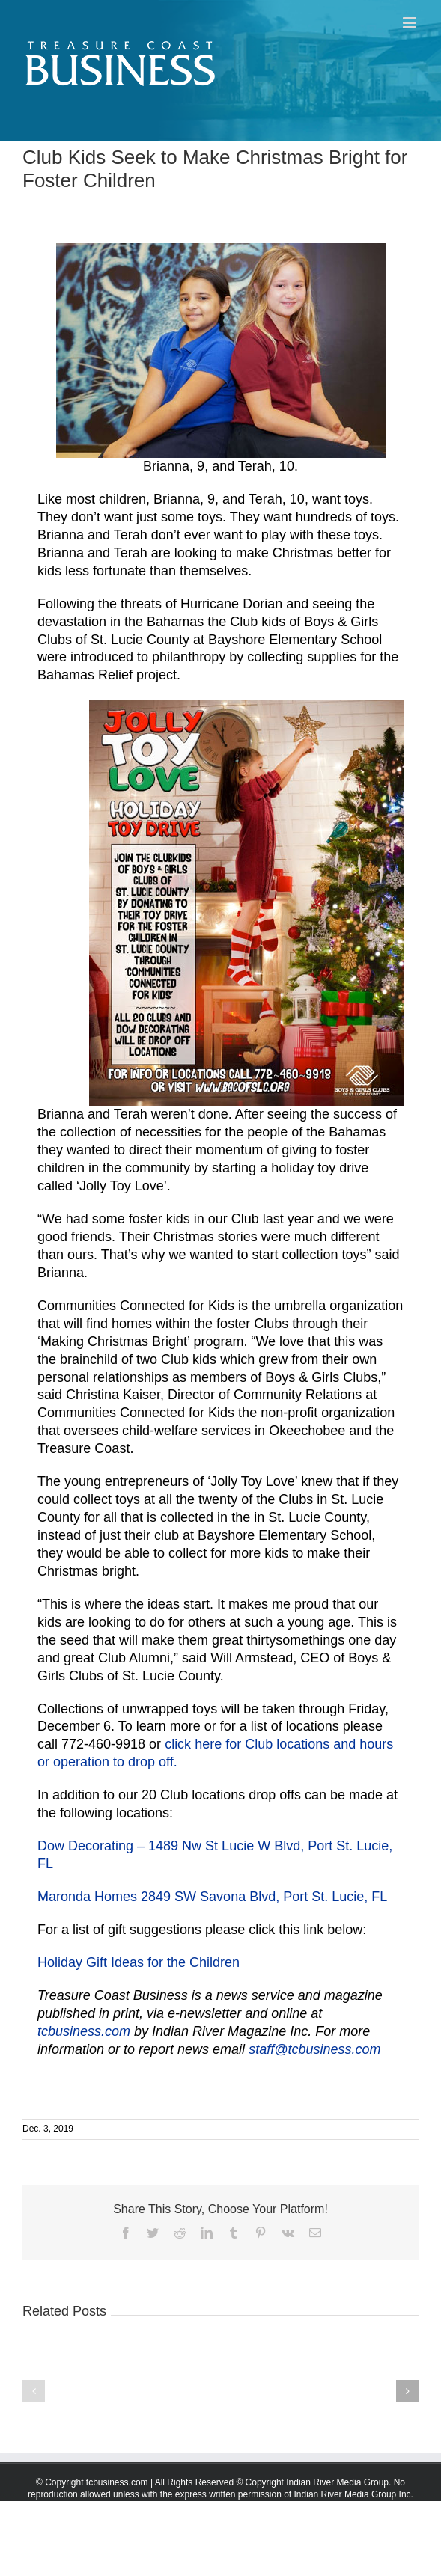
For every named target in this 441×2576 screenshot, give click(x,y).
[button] (33, 2391)
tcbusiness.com (83, 2031)
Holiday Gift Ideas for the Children (138, 1962)
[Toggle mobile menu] (411, 23)
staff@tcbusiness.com (314, 2049)
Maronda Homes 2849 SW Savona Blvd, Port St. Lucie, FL (212, 1896)
